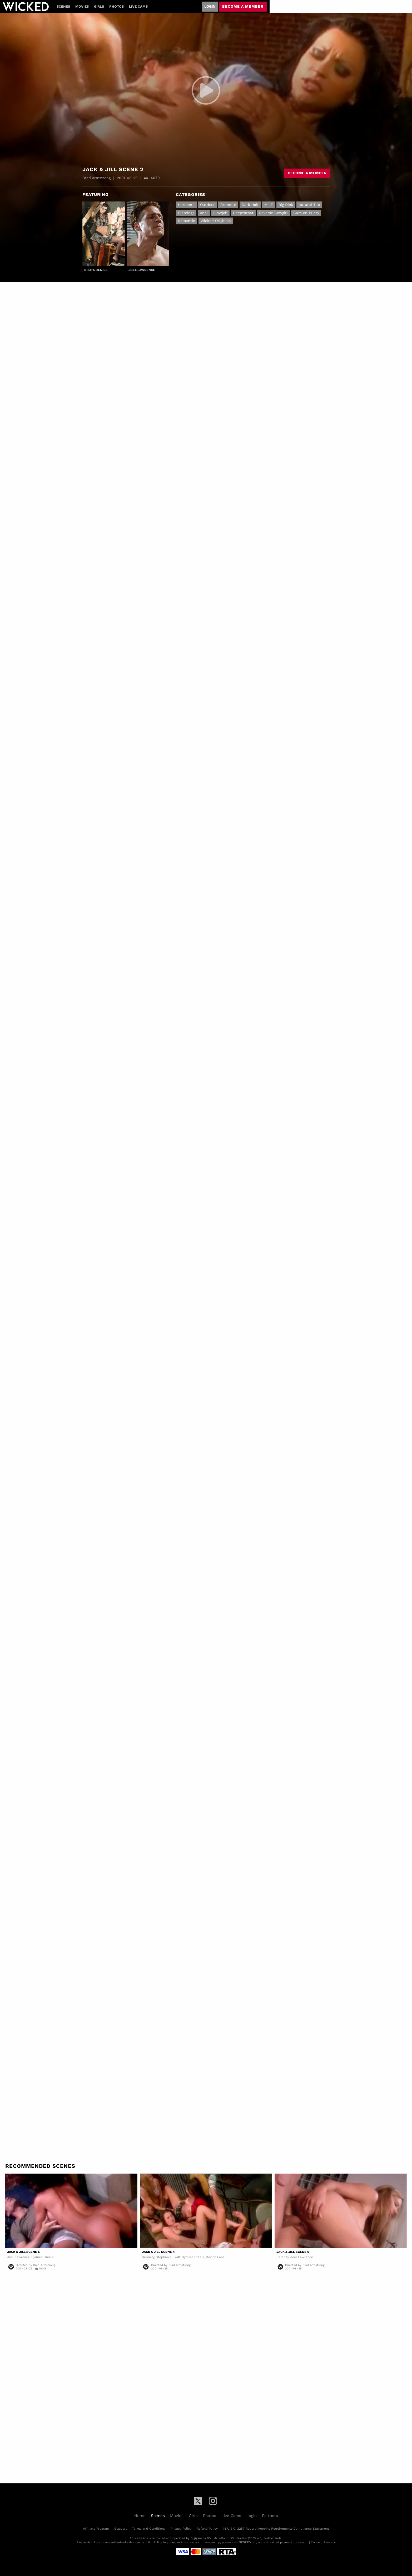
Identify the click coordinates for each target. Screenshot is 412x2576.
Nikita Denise (96, 270)
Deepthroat (243, 213)
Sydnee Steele (42, 2257)
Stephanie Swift (168, 2257)
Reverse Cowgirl (273, 213)
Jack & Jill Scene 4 (158, 2252)
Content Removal (323, 2542)
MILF (268, 205)
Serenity (148, 2257)
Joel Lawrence (141, 270)
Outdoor (207, 205)
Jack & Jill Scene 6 (292, 2252)
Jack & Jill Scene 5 (23, 2252)
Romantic (186, 221)
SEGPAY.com (247, 2542)
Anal (204, 213)
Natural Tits (309, 205)
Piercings (186, 213)
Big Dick (286, 205)
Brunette (228, 205)
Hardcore (186, 205)
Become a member (243, 6)
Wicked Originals (216, 221)
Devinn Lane (215, 2257)
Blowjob (220, 213)
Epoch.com (102, 2542)
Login (209, 6)
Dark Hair (250, 205)
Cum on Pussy (306, 213)
